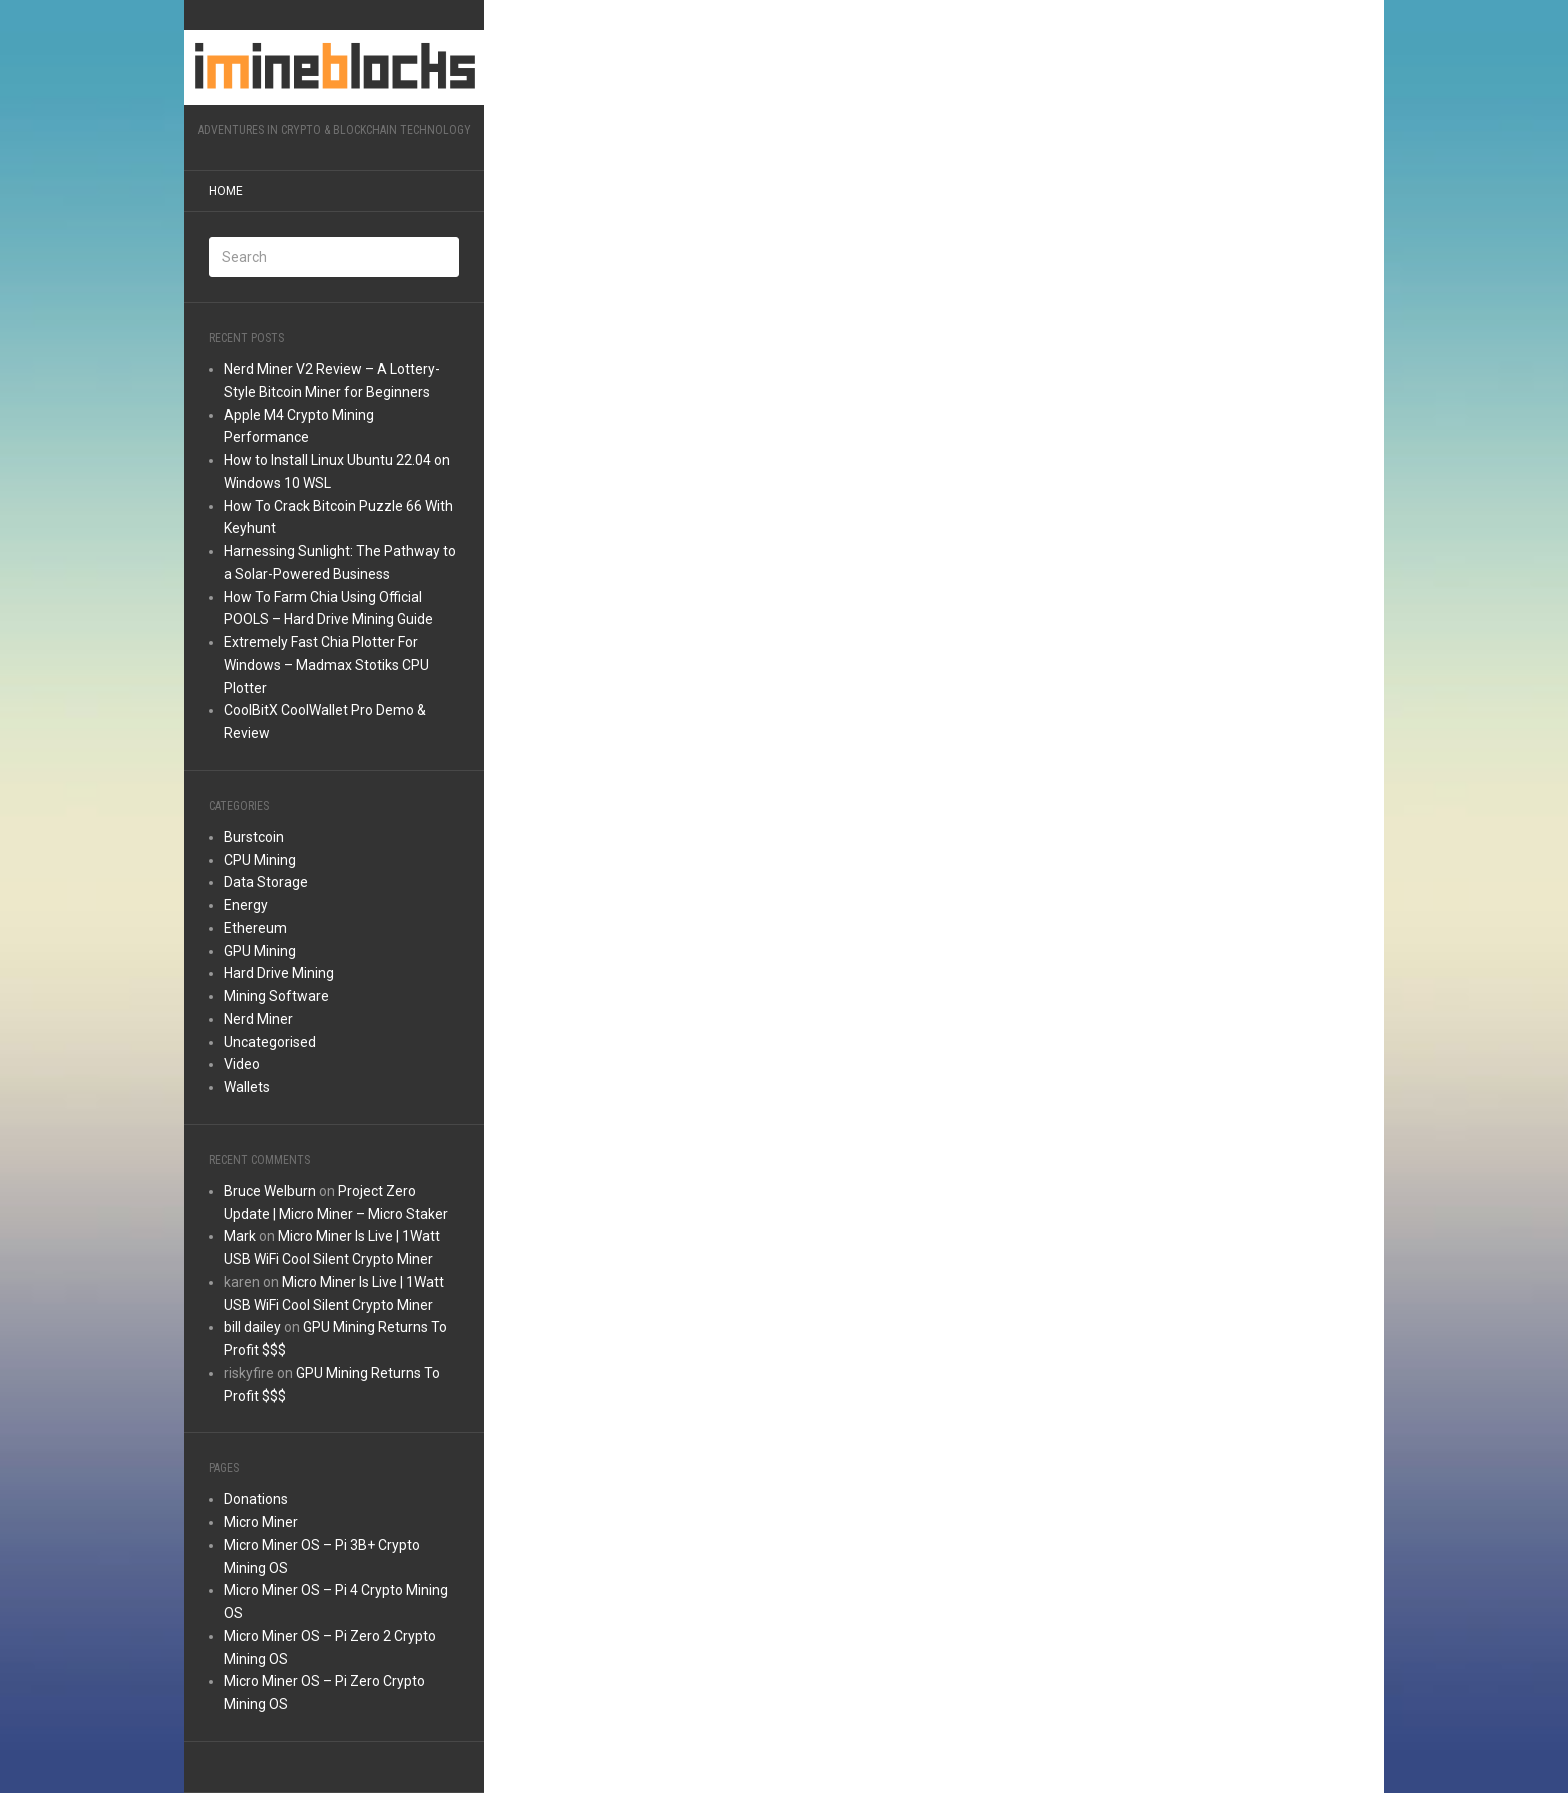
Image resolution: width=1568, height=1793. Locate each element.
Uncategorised (270, 1042)
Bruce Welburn (270, 1191)
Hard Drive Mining (279, 973)
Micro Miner (261, 1522)
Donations (256, 1499)
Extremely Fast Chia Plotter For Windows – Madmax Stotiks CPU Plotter (326, 665)
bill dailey (252, 1327)
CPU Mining (260, 860)
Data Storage (266, 882)
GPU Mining (260, 951)
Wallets (247, 1087)
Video (242, 1064)
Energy (246, 905)
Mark (240, 1236)
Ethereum (255, 928)
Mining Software (276, 996)
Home (226, 191)
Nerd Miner (258, 1019)
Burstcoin (254, 837)
